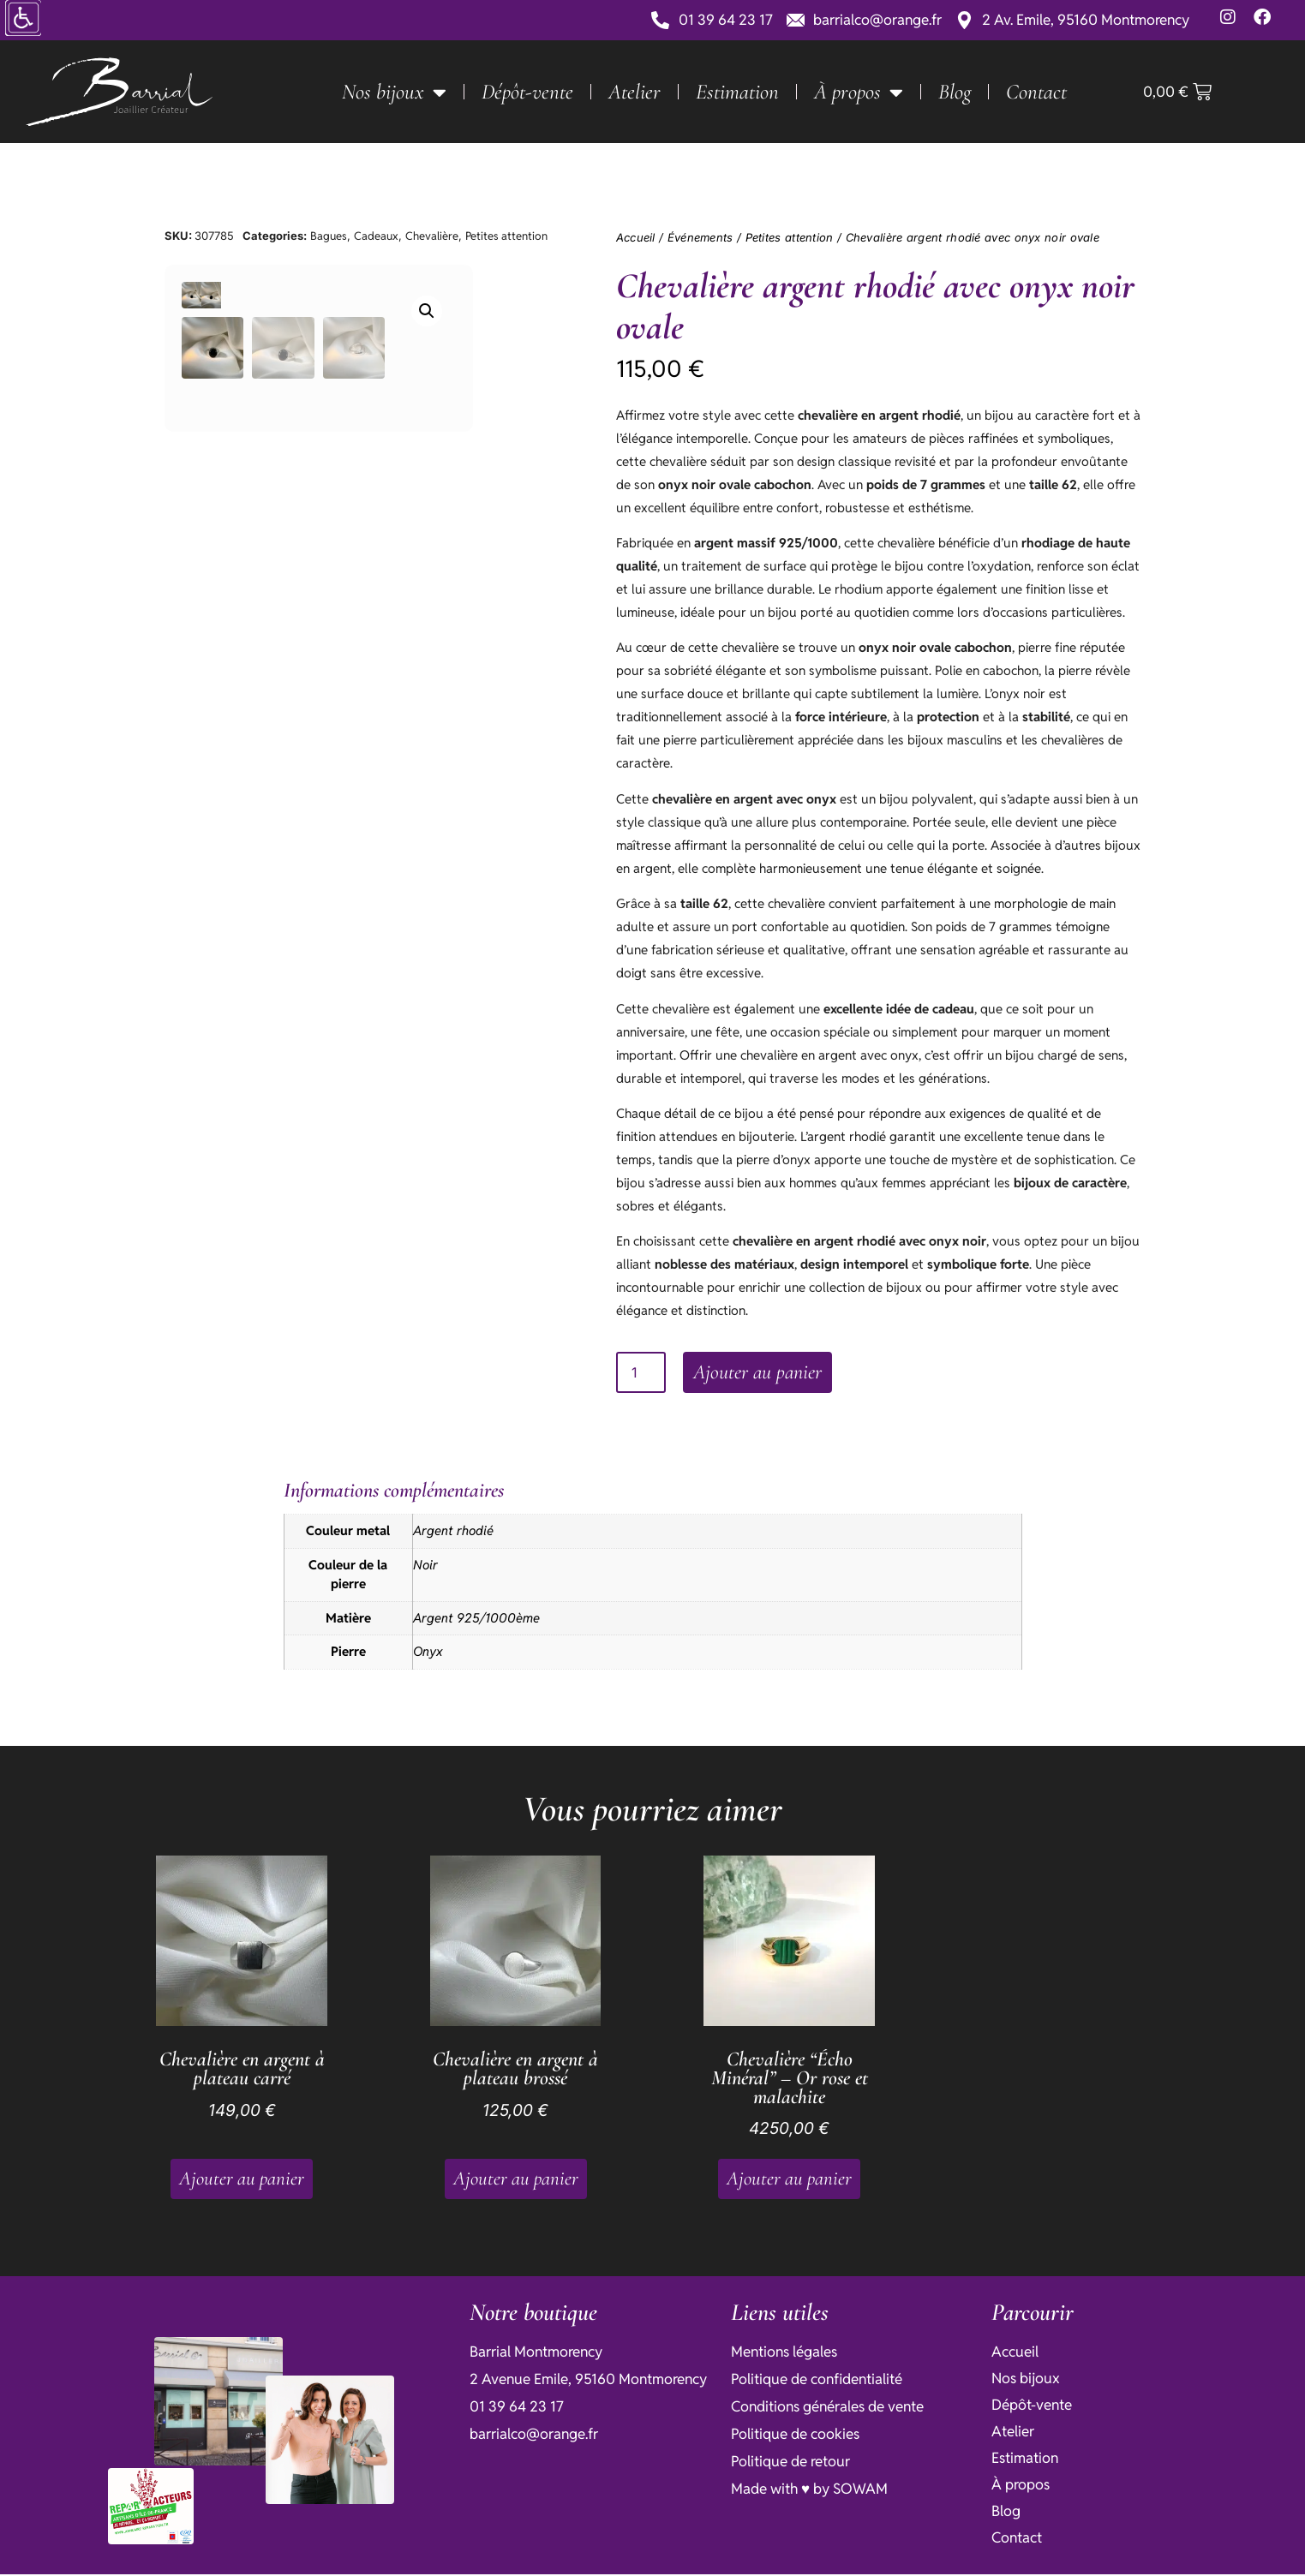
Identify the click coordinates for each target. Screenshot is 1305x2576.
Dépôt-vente (527, 92)
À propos (858, 92)
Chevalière (431, 236)
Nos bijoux (394, 92)
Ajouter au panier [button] (241, 2180)
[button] (499, 311)
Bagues (328, 236)
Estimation (737, 92)
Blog (954, 92)
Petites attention (506, 236)
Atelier (634, 92)
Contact (1036, 92)
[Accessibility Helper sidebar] (20, 20)
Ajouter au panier (763, 1373)
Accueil (635, 237)
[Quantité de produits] (641, 1374)
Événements (700, 237)
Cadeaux (376, 236)
